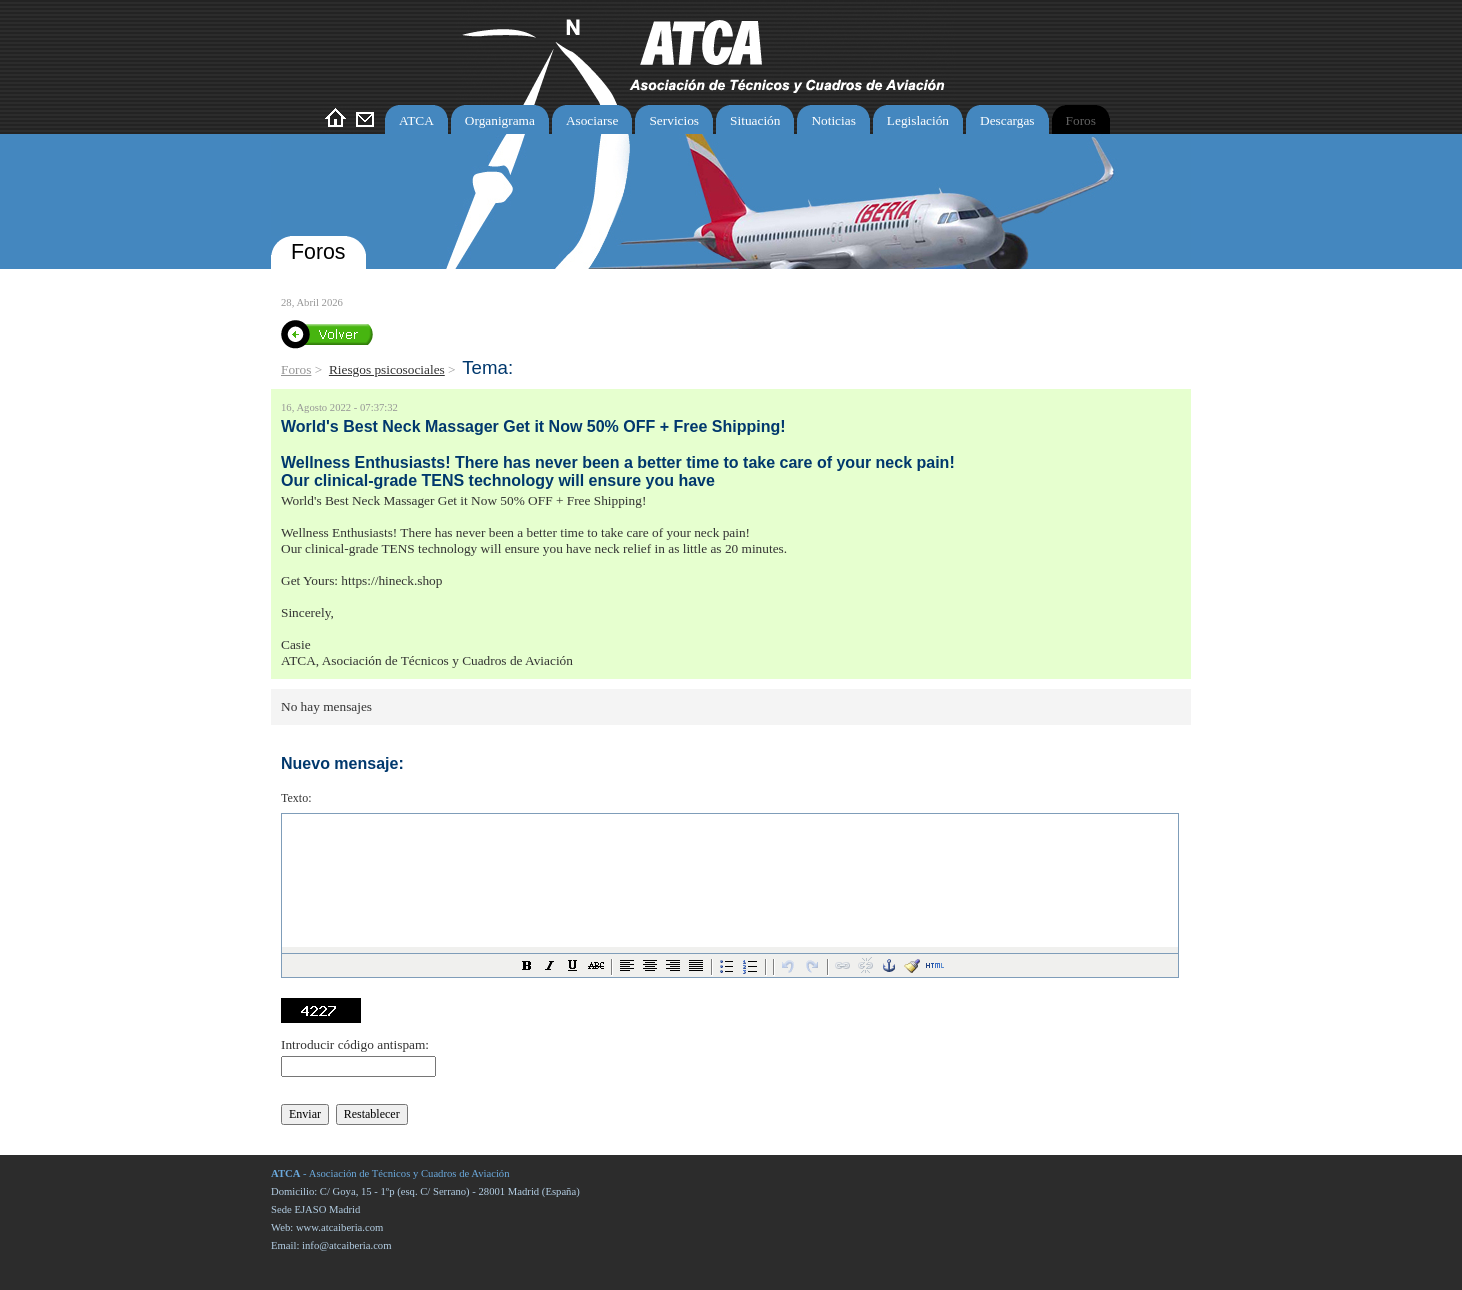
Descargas (1007, 120)
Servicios (674, 120)
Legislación (918, 120)
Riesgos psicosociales (387, 369)
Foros (296, 369)
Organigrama (500, 120)
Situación (755, 120)
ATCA (416, 120)
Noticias (833, 120)
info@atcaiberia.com (346, 1245)
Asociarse (592, 120)
